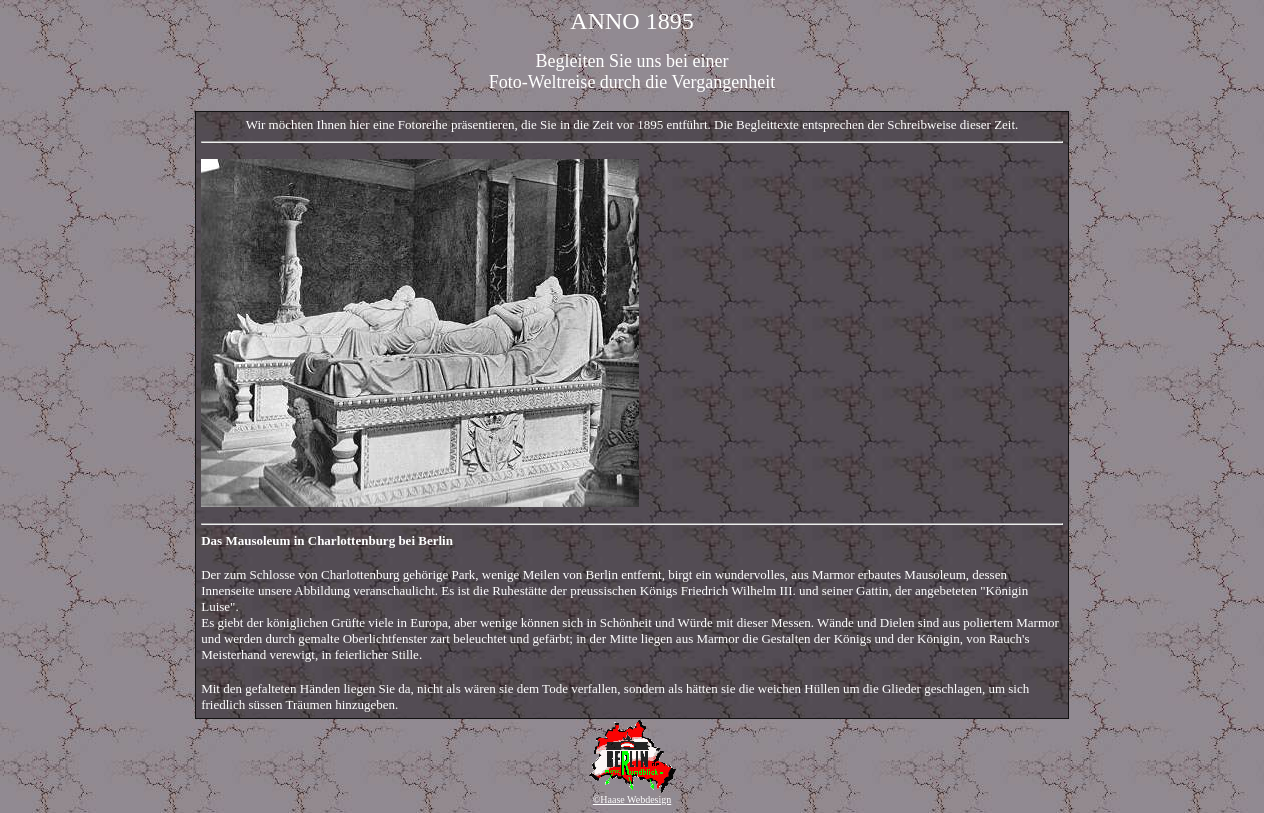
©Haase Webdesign (632, 799)
